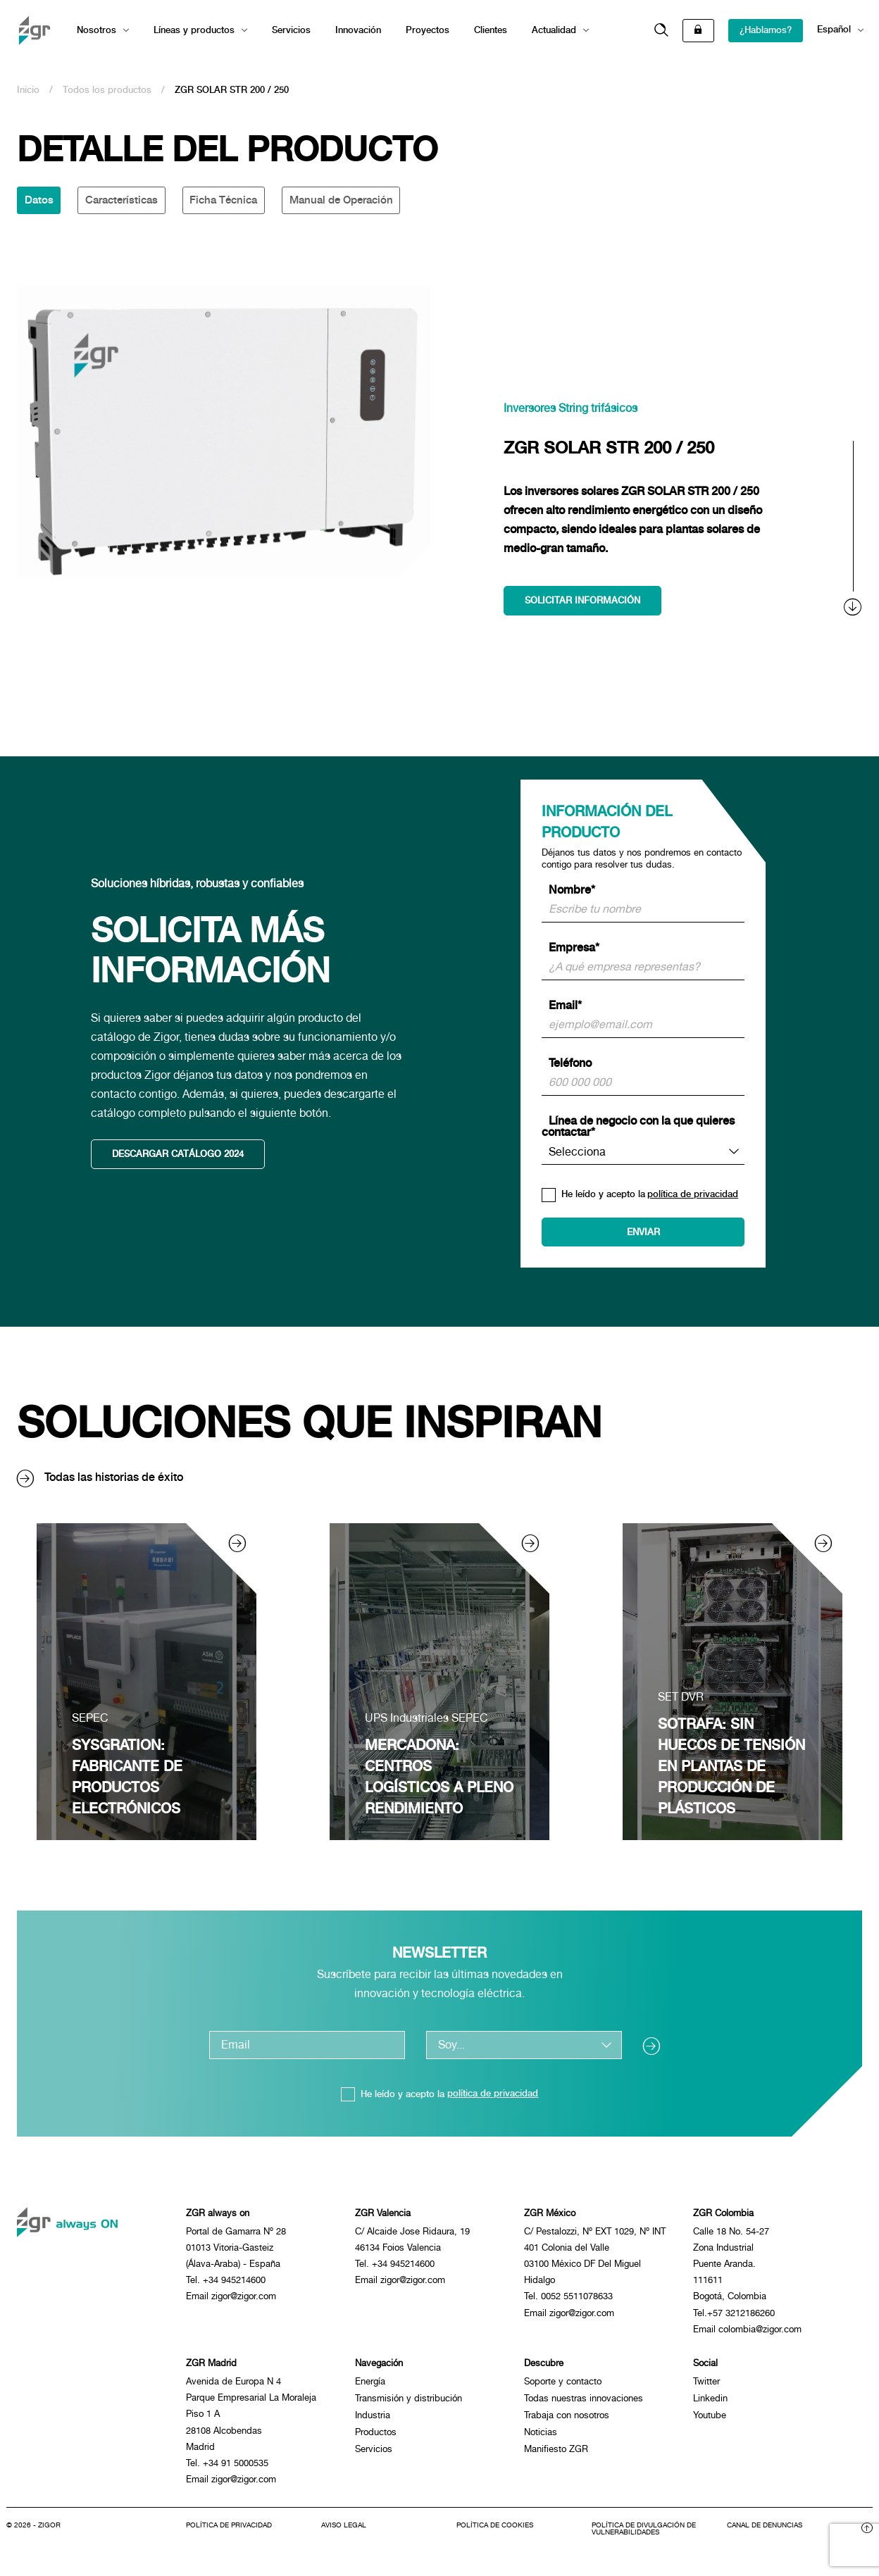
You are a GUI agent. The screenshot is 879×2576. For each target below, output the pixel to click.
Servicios (291, 30)
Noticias (540, 2437)
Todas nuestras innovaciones (583, 2403)
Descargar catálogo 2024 (178, 1156)
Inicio (28, 90)
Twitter (706, 2386)
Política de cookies (494, 2534)
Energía (370, 2386)
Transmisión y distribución (408, 2403)
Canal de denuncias (764, 2534)
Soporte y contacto (562, 2386)
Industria (372, 2420)
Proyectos (427, 30)
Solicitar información (583, 601)
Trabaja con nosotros (566, 2420)
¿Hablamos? (766, 30)
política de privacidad (692, 1194)
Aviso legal (343, 2534)
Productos (376, 2437)
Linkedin (710, 2403)
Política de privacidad (229, 2534)
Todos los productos (107, 90)
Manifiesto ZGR (556, 2454)
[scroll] (853, 529)
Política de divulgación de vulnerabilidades (644, 2538)
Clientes (490, 30)
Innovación (358, 30)
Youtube (709, 2420)
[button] (661, 31)
